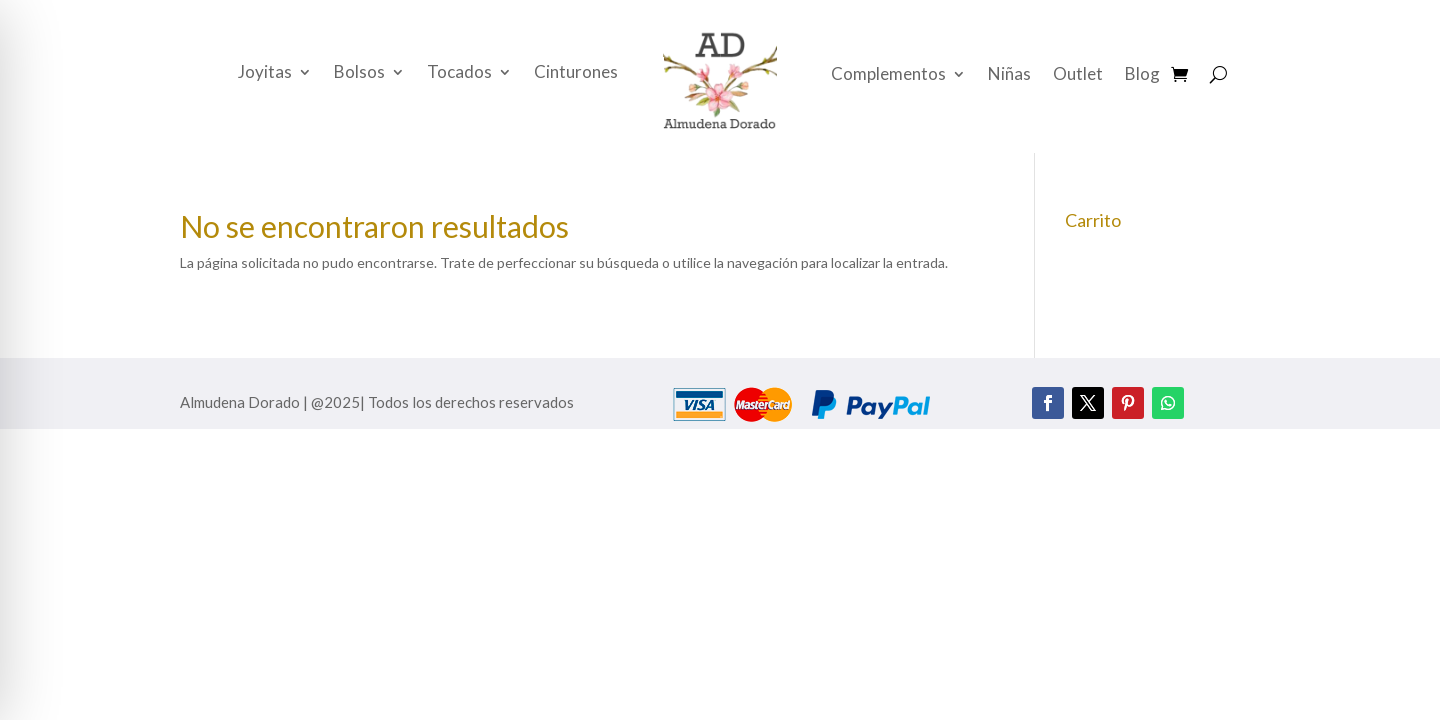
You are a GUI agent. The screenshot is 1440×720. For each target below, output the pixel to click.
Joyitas (265, 73)
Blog (1142, 75)
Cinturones (576, 73)
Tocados (459, 73)
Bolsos (359, 73)
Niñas (1009, 75)
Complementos (888, 75)
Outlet (1078, 75)
